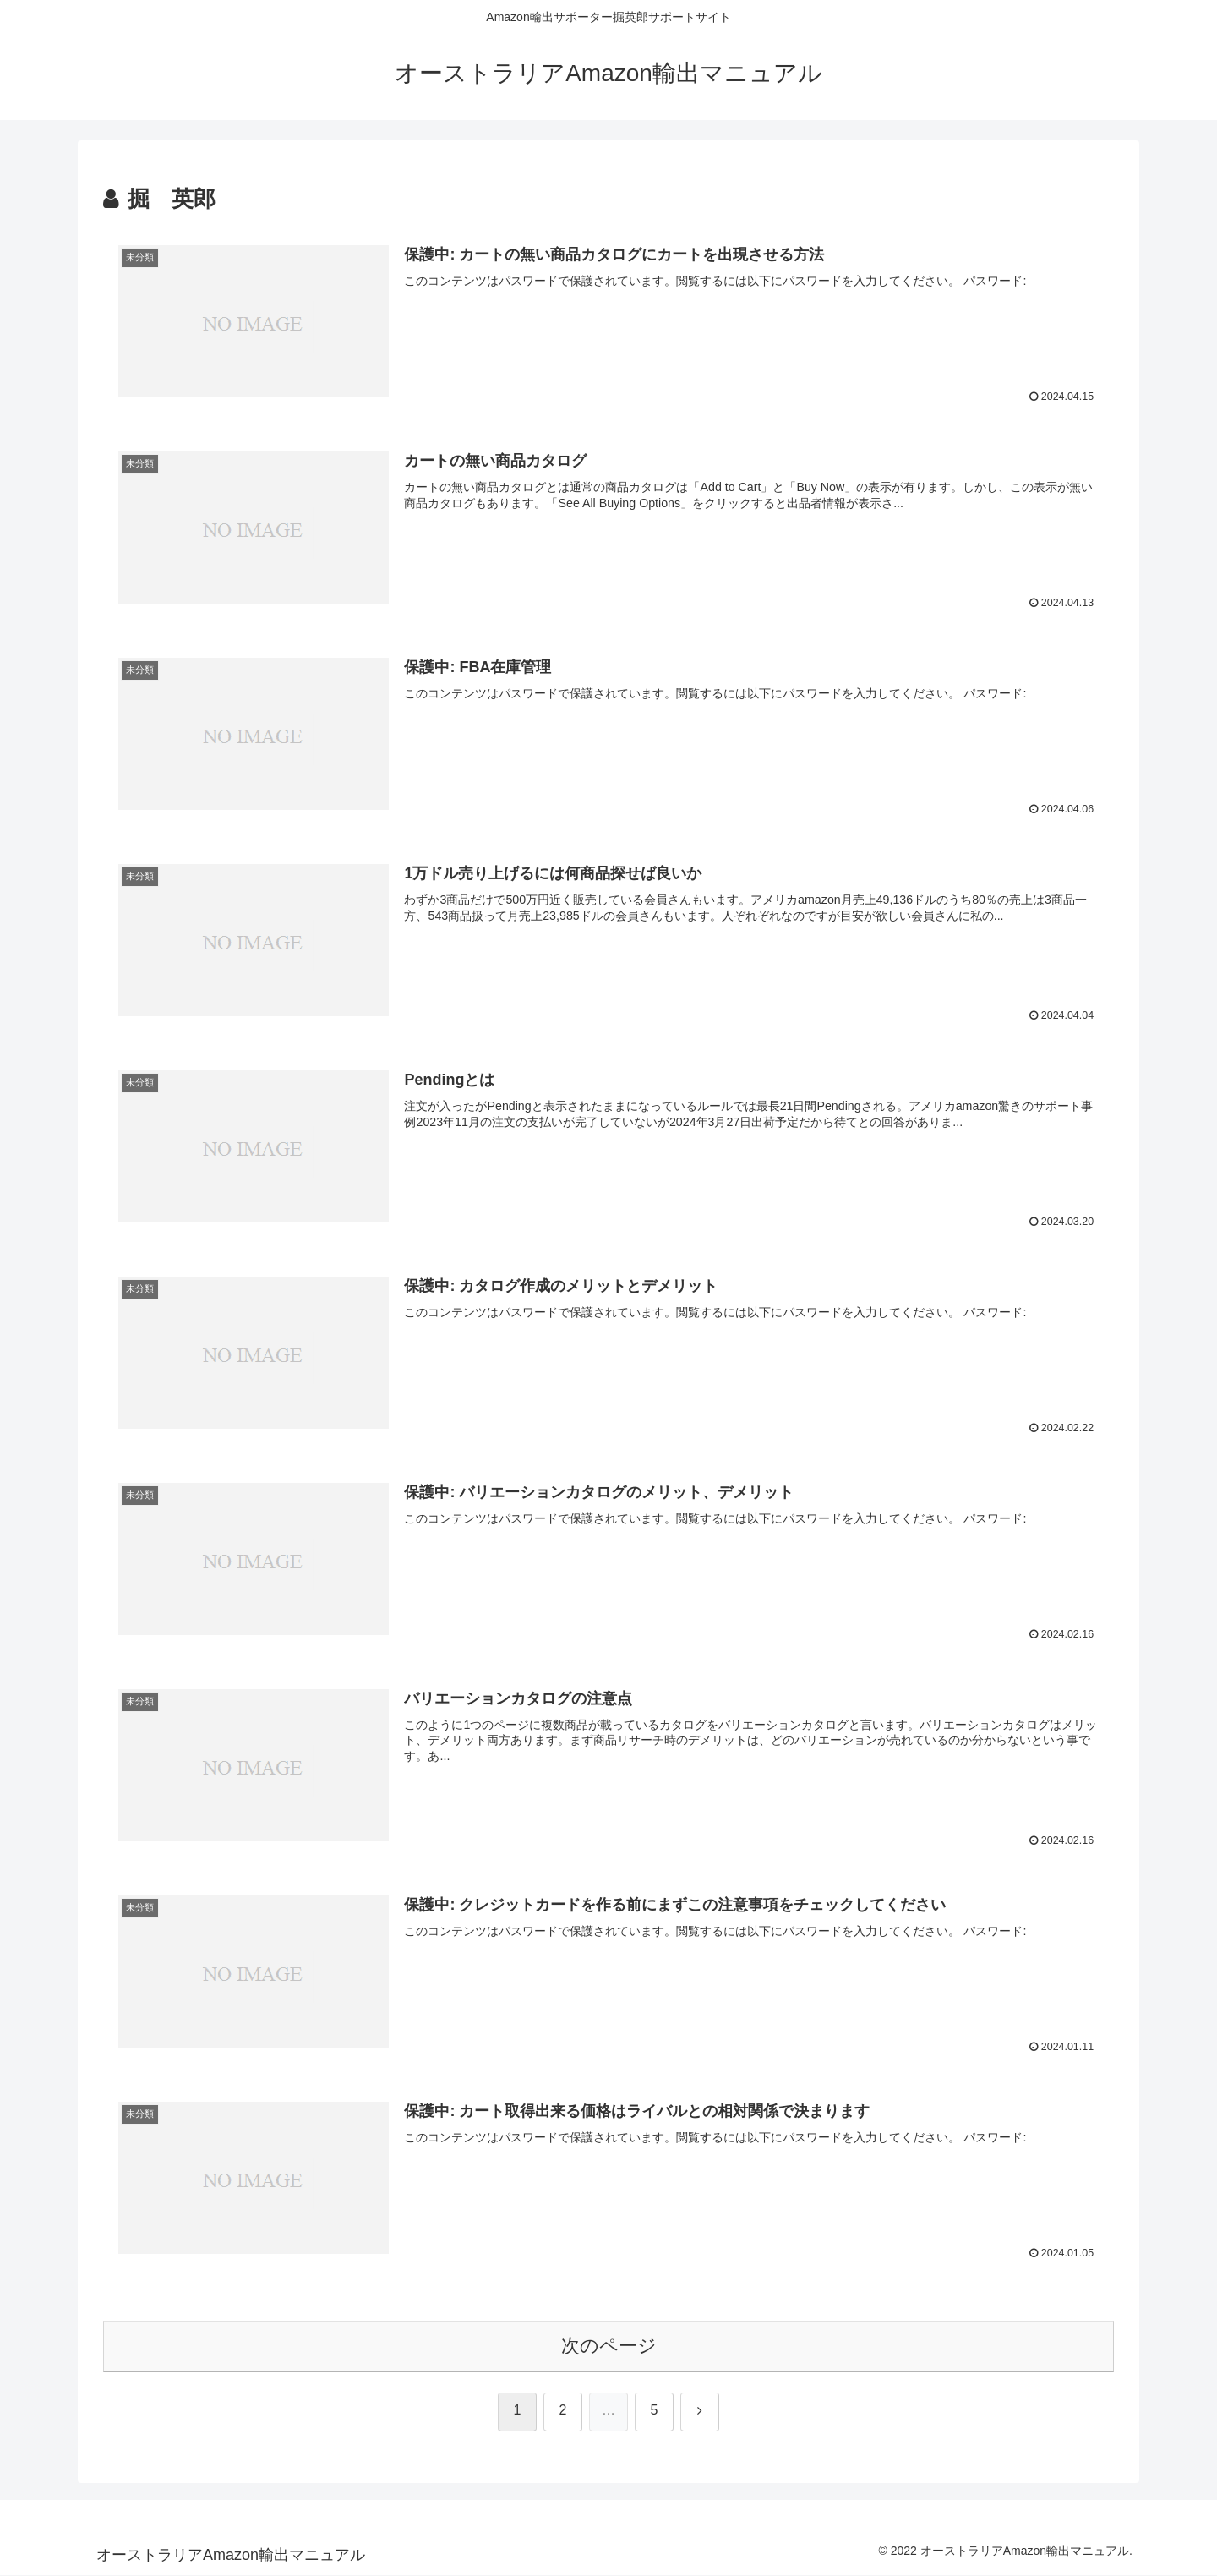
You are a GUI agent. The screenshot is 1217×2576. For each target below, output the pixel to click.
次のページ (609, 2346)
